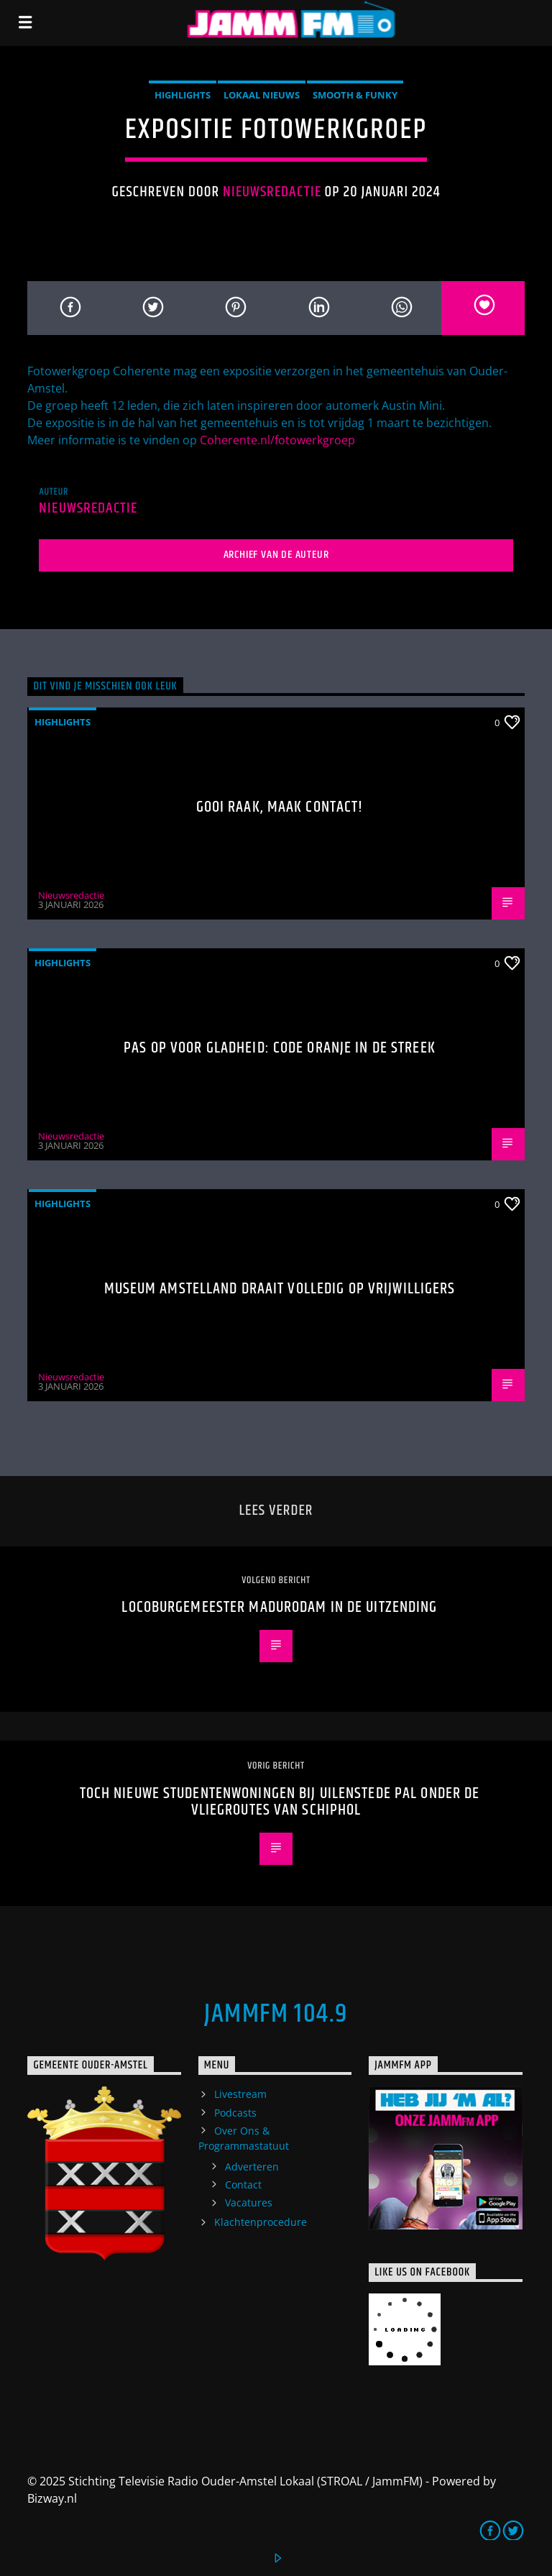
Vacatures (248, 2202)
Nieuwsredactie (272, 191)
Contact (243, 2184)
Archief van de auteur (276, 555)
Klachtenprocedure (260, 2222)
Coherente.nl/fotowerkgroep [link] (277, 440)
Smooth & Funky (355, 94)
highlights (183, 94)
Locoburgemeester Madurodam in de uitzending (279, 1607)
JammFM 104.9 (275, 2014)
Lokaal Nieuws (262, 94)
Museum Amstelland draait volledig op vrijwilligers (280, 1288)
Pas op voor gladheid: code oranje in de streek (280, 1047)
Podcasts (235, 2112)
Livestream (240, 2094)
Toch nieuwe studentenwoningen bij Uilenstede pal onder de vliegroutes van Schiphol (280, 1802)
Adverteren (252, 2166)
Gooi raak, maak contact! (280, 807)
